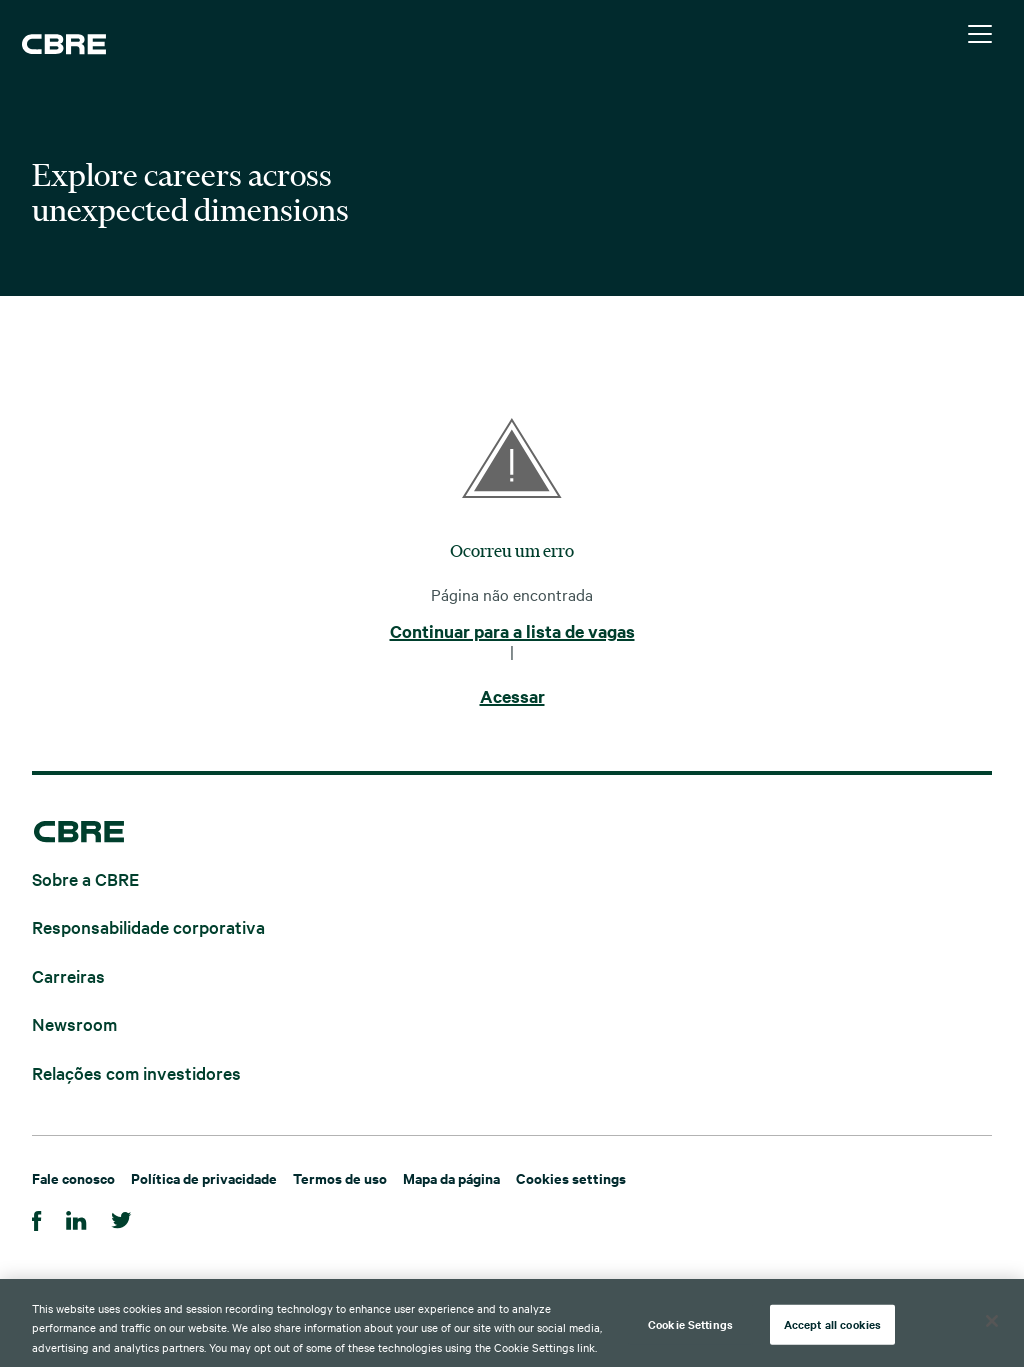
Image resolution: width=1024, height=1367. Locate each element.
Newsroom (74, 1023)
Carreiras (68, 974)
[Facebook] (37, 1217)
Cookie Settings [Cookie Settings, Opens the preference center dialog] (690, 1329)
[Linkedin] (76, 1217)
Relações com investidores (136, 1071)
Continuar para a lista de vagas (512, 632)
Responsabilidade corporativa (148, 926)
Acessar (512, 697)
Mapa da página (451, 1177)
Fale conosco (73, 1177)
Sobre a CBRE (85, 877)
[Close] (992, 1326)
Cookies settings (571, 1177)
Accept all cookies (832, 1329)
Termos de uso (340, 1177)
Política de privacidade (204, 1177)
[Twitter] (121, 1217)
